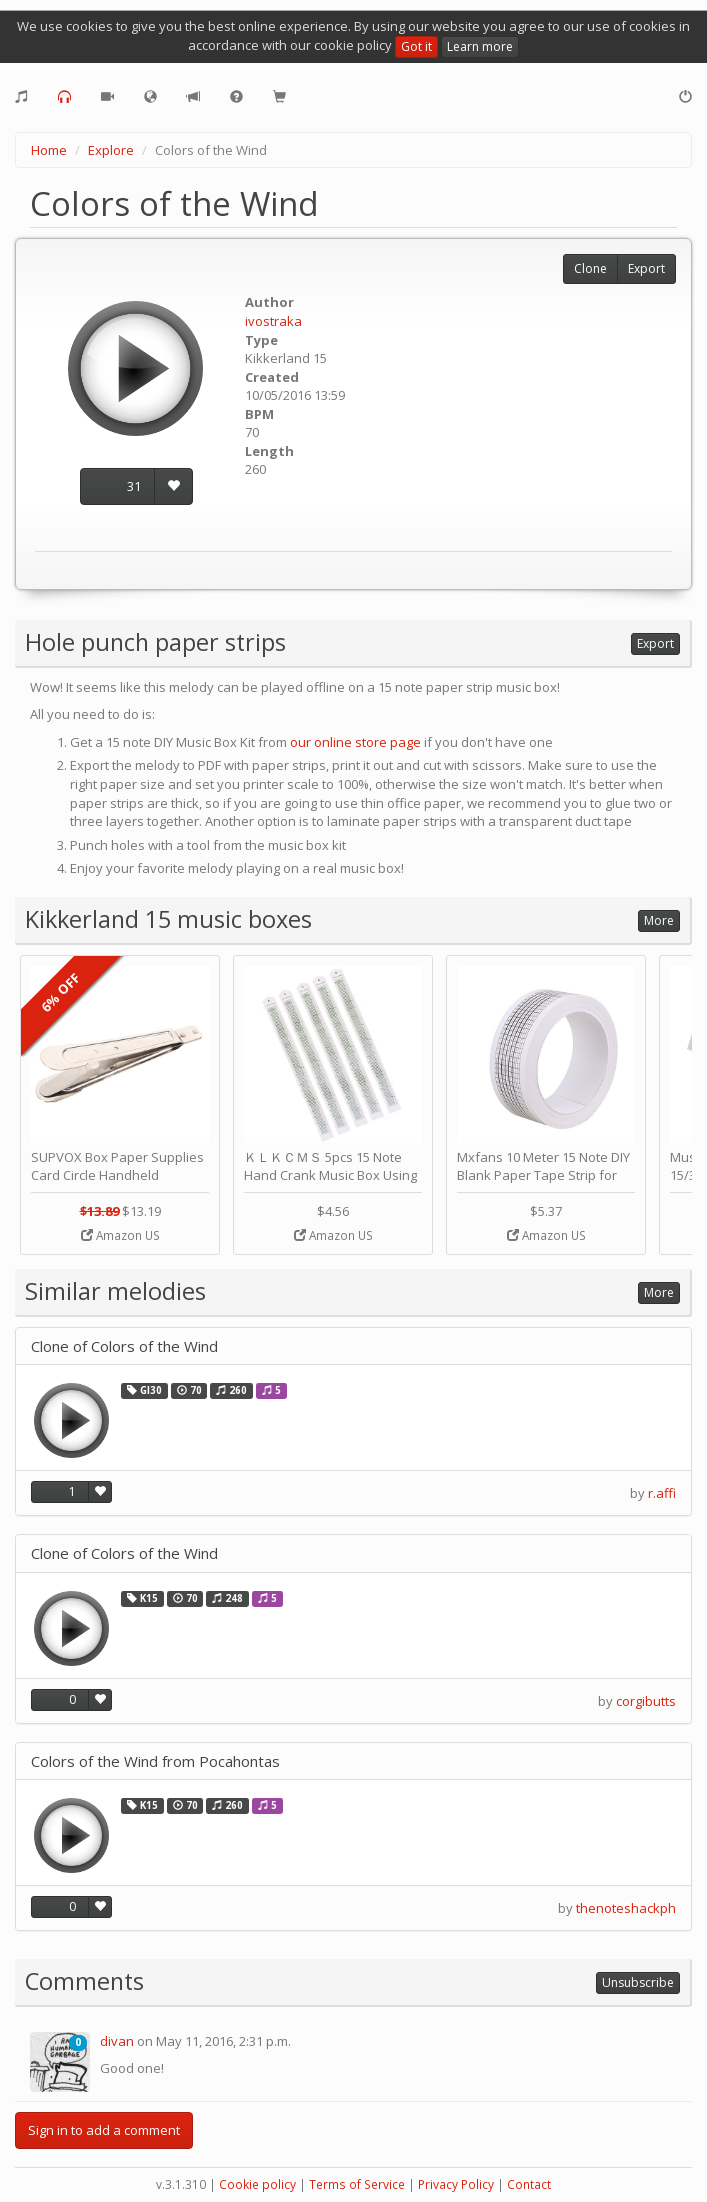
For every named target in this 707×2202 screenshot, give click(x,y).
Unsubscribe (638, 1982)
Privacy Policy (456, 2184)
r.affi (662, 1493)
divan (117, 2041)
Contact (529, 2184)
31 (134, 486)
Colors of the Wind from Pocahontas (155, 1761)
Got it (416, 46)
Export (646, 268)
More (659, 920)
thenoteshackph (626, 1908)
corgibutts (646, 1701)
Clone (590, 268)
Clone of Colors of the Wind (124, 1346)
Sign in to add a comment (104, 2130)
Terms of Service (357, 2184)
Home (49, 150)
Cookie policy (257, 2184)
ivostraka (273, 321)
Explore (111, 150)
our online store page (355, 742)
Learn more (480, 46)
